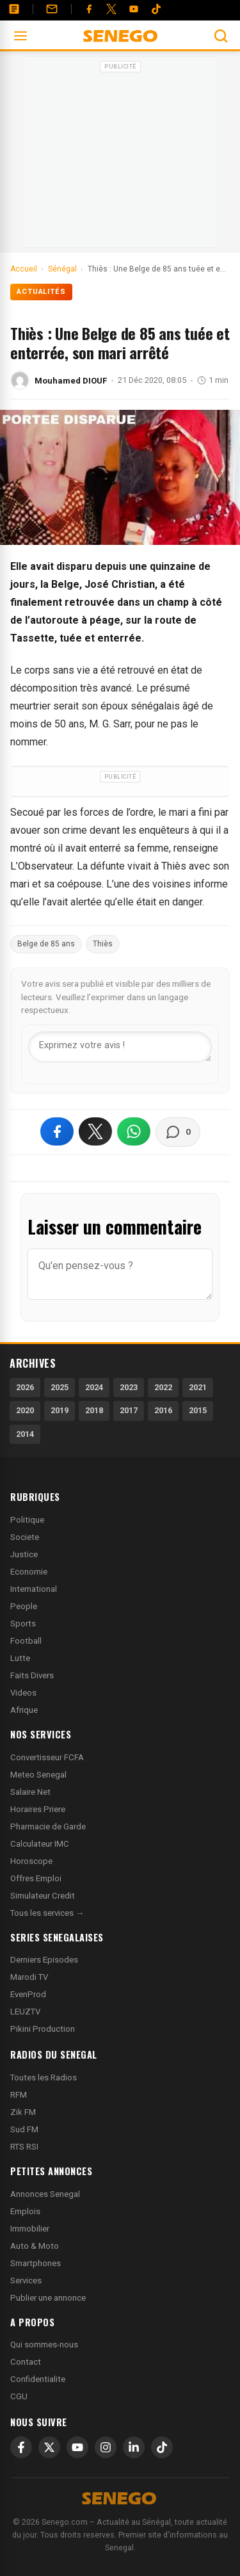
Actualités (41, 292)
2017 (129, 1410)
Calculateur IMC (39, 1844)
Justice (24, 1554)
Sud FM (24, 2129)
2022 (163, 1387)
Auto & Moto (34, 2246)
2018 (94, 1410)
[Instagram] (105, 2447)
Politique (27, 1520)
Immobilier (29, 2228)
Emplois (25, 2211)
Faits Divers (32, 1675)
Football (26, 1641)
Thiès (103, 943)
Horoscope (31, 1861)
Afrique (24, 1710)
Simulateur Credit (42, 1895)
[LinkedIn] (134, 2447)
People (23, 1606)
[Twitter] (111, 9)
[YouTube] (134, 9)
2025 (59, 1387)
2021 (198, 1387)
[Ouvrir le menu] (20, 36)
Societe (24, 1537)
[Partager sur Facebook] (57, 1131)
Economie (28, 1571)
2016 (163, 1410)
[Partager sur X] (95, 1131)
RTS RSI (24, 2146)
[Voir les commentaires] (178, 1132)
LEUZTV (25, 2011)
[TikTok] (162, 2447)
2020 (25, 1410)
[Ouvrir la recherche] (220, 36)
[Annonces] (14, 9)
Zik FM (23, 2112)
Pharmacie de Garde (48, 1826)
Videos (23, 1692)
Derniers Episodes (44, 1959)
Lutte (20, 1658)
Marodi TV (29, 1977)
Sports (23, 1623)
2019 (59, 1410)
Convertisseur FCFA (47, 1757)
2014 (25, 1434)
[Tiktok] (156, 9)
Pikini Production (42, 2029)
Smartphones (35, 2263)
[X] (49, 2447)
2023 (129, 1387)
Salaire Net (30, 1792)
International (33, 1589)
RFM (18, 2095)
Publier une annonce (48, 2298)
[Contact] (51, 9)
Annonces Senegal (45, 2194)
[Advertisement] (120, 156)
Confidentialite (37, 2379)
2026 (25, 1387)
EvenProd (28, 1994)
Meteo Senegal (38, 1774)
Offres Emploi (35, 1878)
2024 (94, 1387)
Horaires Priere (37, 1809)
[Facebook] (89, 9)
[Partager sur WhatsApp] (133, 1131)
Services (26, 2280)
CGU (19, 2396)
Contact (25, 2362)
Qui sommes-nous (44, 2344)
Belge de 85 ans (46, 943)
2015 (198, 1410)
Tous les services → (47, 1913)
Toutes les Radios (43, 2077)
